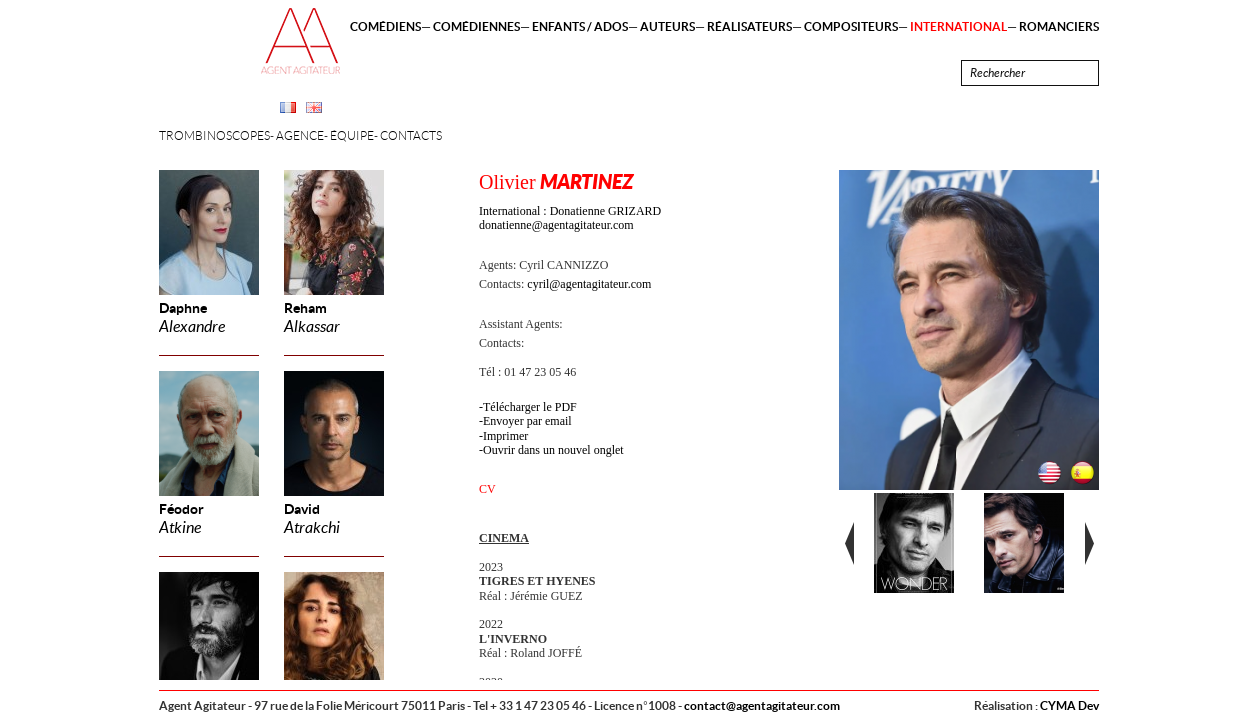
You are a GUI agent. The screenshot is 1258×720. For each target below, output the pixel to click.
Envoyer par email (527, 421)
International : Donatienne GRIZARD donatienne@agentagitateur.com (570, 218)
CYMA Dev (1069, 705)
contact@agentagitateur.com (762, 705)
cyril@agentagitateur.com (589, 284)
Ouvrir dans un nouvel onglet (553, 450)
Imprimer (505, 436)
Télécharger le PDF (530, 407)
